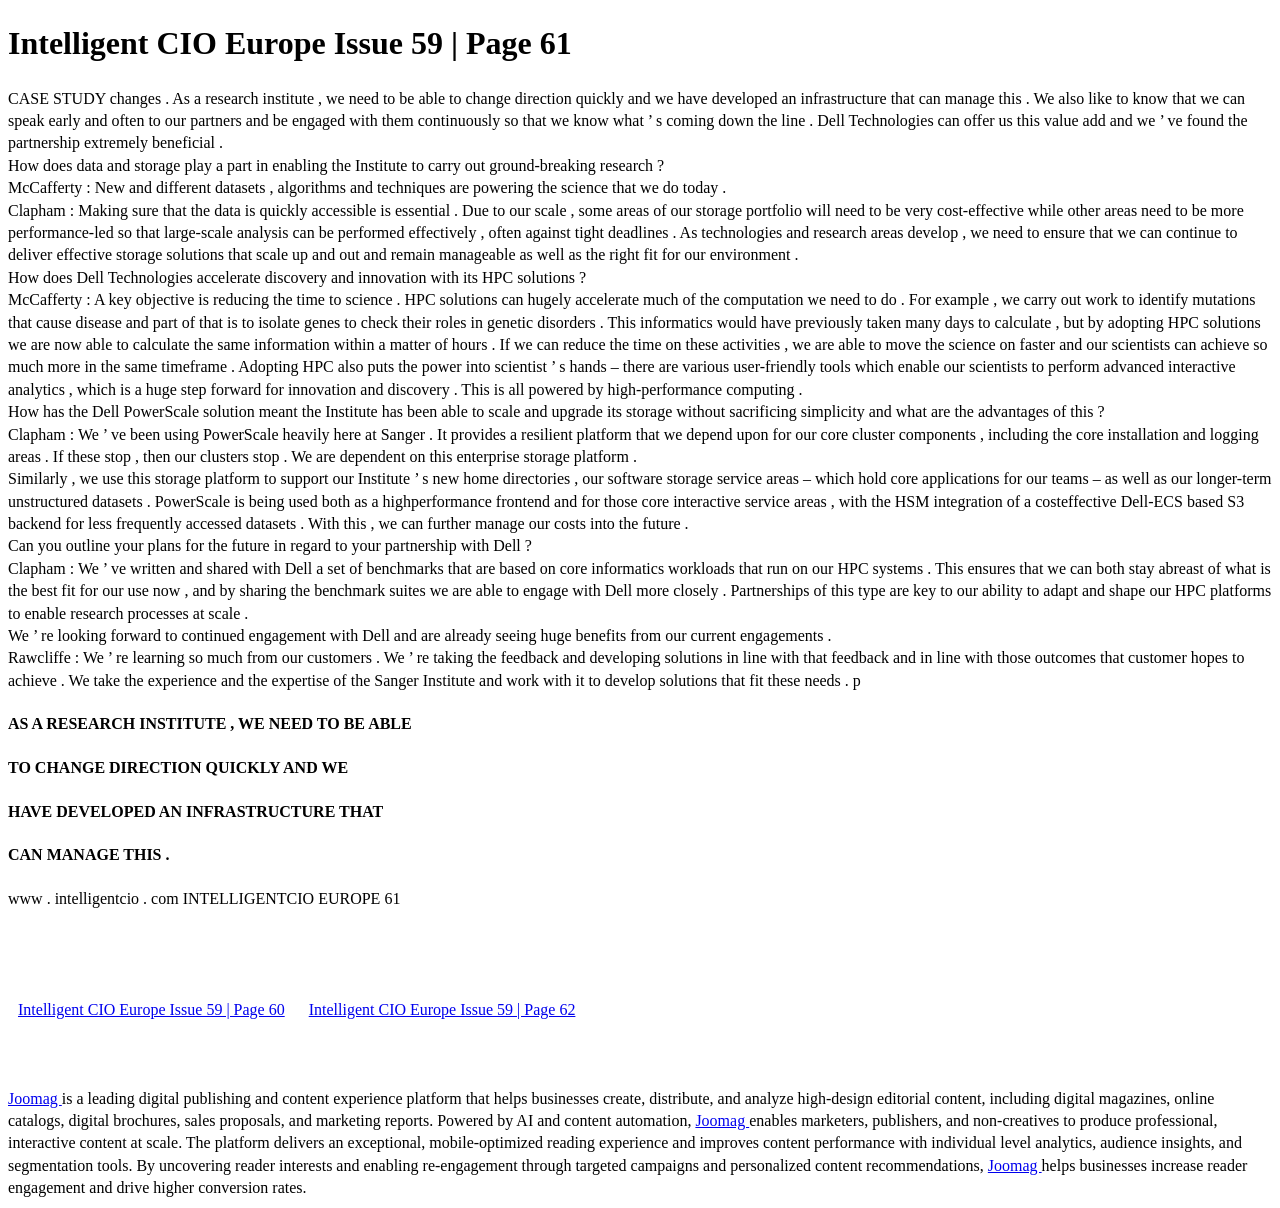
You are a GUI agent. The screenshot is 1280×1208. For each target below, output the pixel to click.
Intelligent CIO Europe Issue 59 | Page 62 (442, 1009)
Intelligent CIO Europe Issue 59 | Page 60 (151, 1009)
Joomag (35, 1098)
